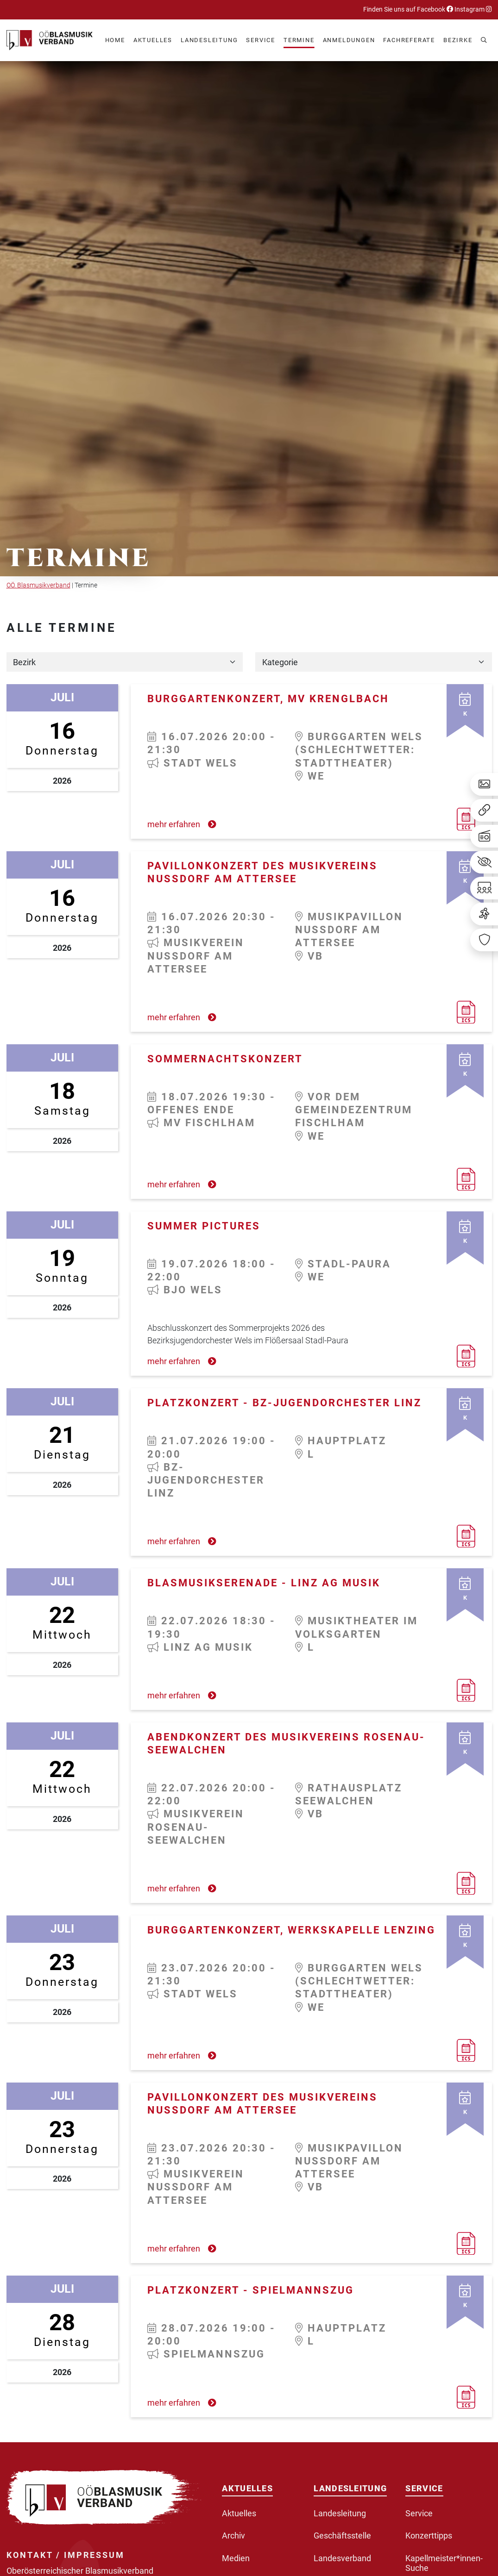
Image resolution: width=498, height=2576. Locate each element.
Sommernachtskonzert (225, 1059)
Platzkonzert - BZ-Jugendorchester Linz (284, 1403)
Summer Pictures (203, 1226)
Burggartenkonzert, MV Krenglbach (268, 699)
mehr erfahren (181, 824)
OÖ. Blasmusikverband (38, 585)
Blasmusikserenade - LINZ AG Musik (263, 1583)
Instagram (472, 9)
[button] (153, 40)
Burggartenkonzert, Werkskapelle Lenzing (291, 1930)
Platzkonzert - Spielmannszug (250, 2290)
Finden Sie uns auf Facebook (408, 9)
